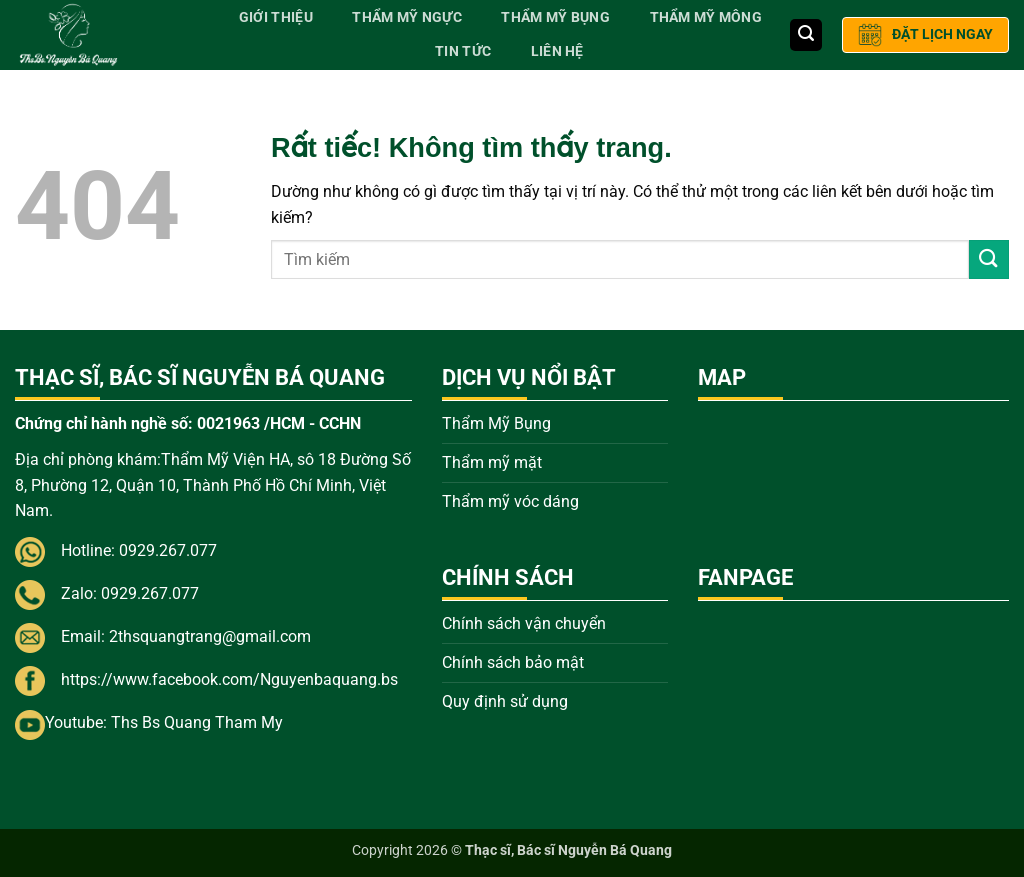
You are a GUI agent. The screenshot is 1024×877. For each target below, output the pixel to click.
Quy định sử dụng (505, 701)
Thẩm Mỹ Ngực (406, 17)
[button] (806, 35)
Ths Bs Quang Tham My (197, 722)
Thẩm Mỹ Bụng (555, 17)
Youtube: (78, 722)
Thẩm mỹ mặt (492, 462)
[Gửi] (989, 259)
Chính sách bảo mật (513, 662)
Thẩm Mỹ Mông (706, 17)
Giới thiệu (276, 17)
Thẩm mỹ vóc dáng (510, 501)
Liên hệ (557, 51)
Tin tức (463, 51)
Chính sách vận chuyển (524, 623)
